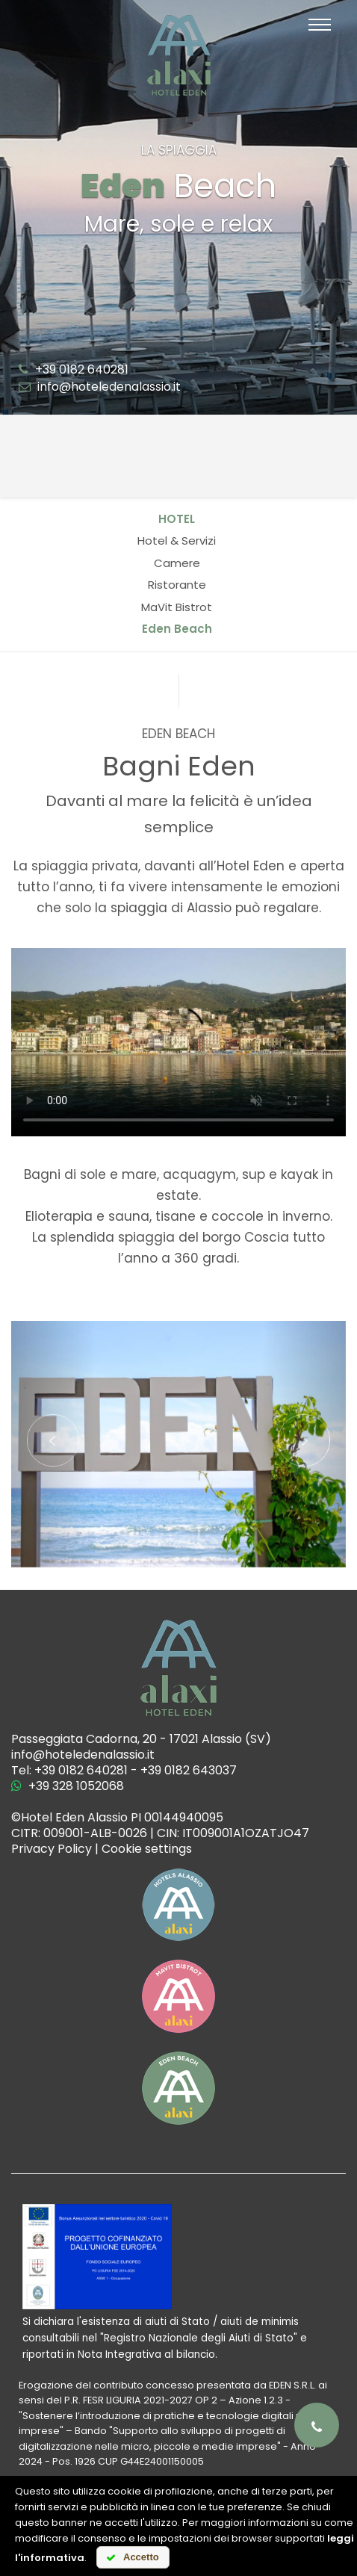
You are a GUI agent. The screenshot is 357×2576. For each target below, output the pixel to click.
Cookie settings (147, 1848)
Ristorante (177, 584)
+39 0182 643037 (188, 1770)
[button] (53, 1444)
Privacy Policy (51, 1848)
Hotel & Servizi (176, 540)
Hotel (176, 519)
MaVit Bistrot (176, 607)
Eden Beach (177, 629)
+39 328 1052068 (67, 1786)
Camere (177, 563)
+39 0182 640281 (73, 369)
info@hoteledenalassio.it (100, 386)
